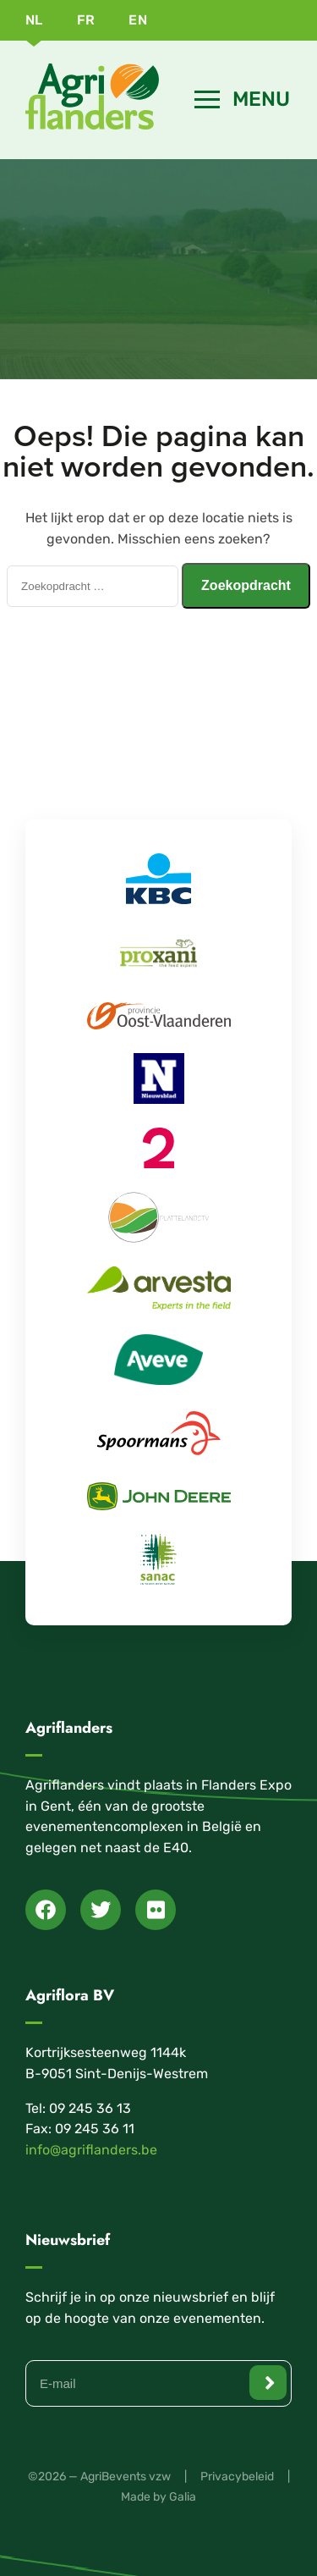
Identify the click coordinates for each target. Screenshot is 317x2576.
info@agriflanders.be (91, 2150)
